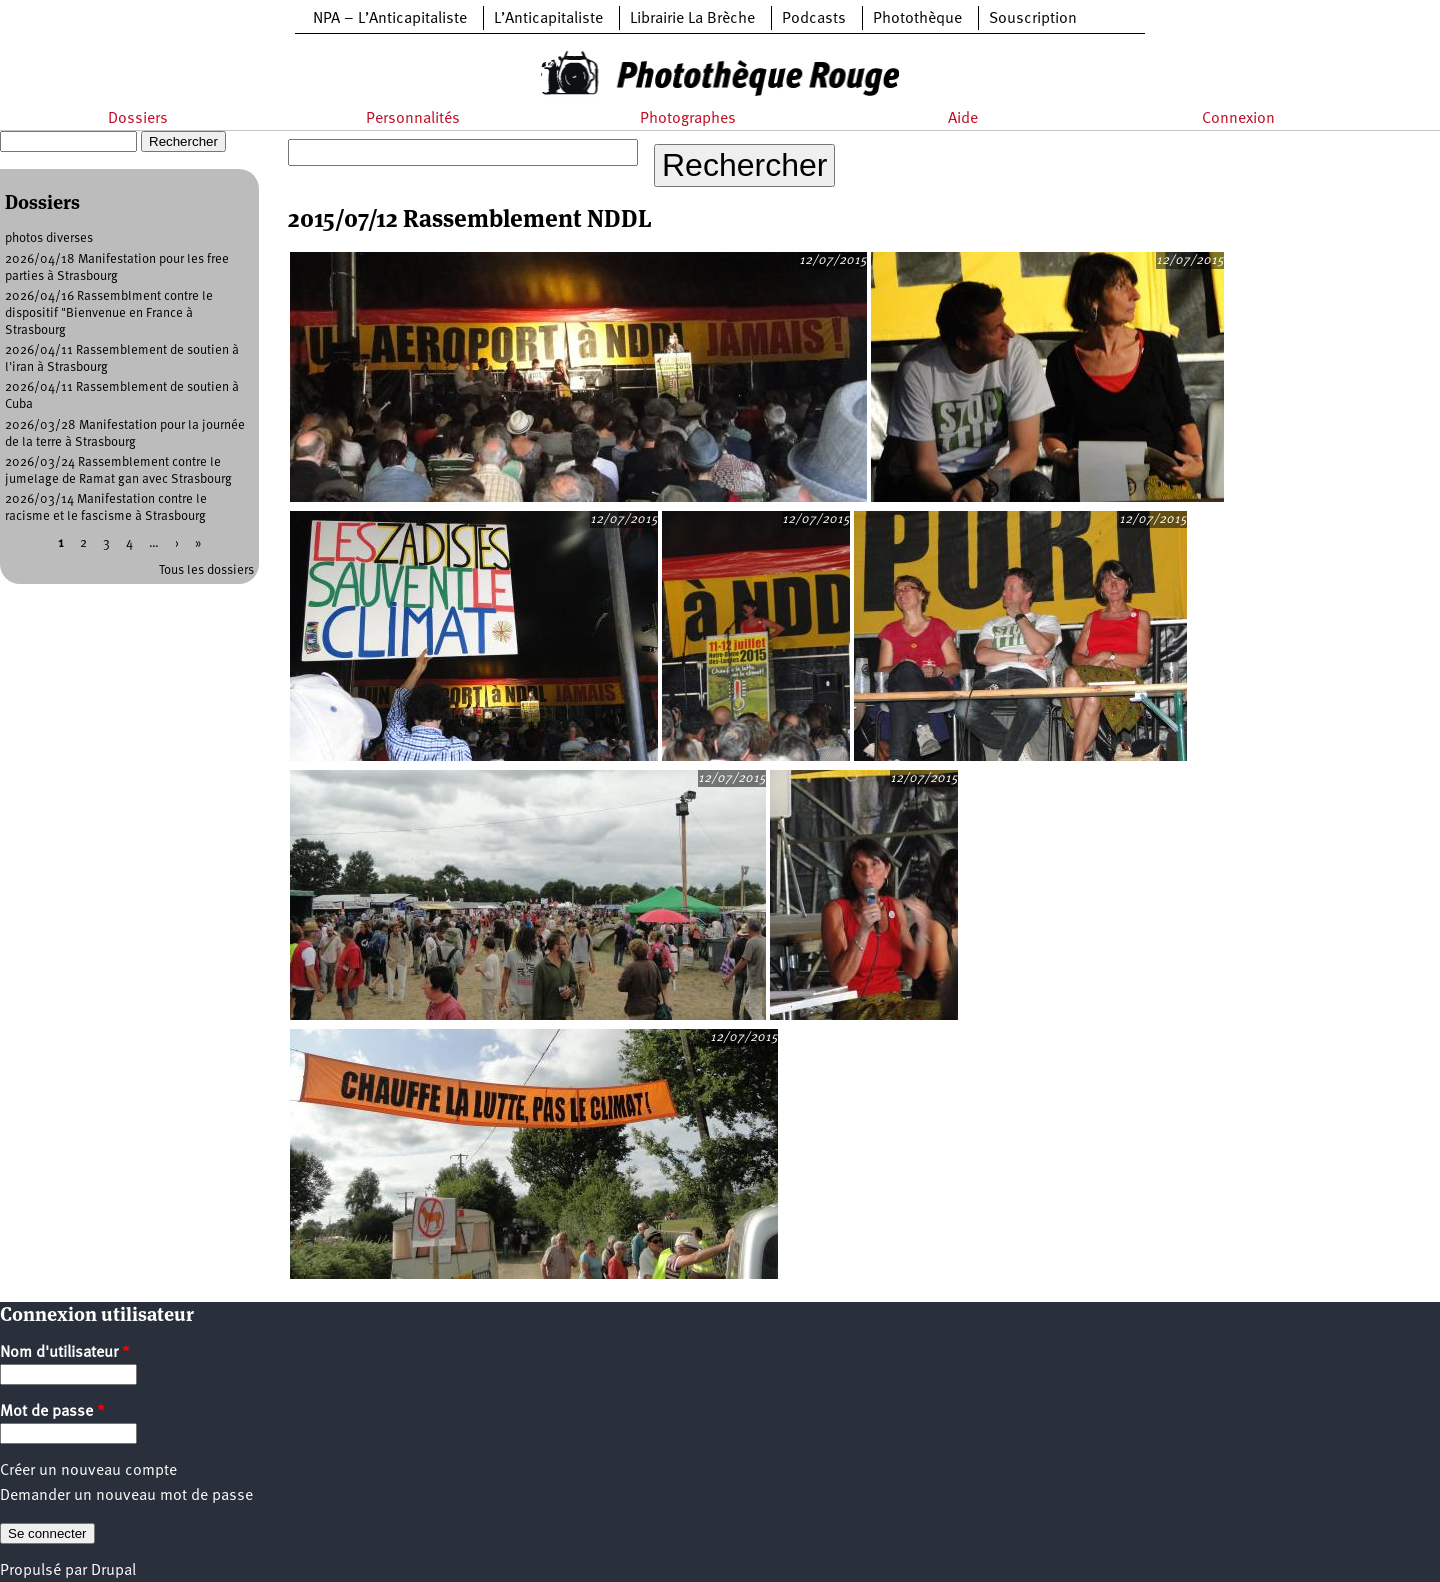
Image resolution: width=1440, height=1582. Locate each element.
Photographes (688, 119)
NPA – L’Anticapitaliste (390, 19)
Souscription (1033, 19)
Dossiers (138, 119)
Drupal (113, 1571)
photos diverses (49, 238)
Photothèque (917, 19)
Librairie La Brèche (692, 19)
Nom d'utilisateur (65, 1353)
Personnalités (413, 119)
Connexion (1238, 119)
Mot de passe (52, 1412)
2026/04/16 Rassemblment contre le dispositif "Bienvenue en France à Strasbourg (109, 313)
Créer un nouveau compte (88, 1471)
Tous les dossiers (206, 570)
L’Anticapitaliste (548, 19)
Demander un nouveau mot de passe (126, 1496)
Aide (963, 119)
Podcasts (814, 19)
